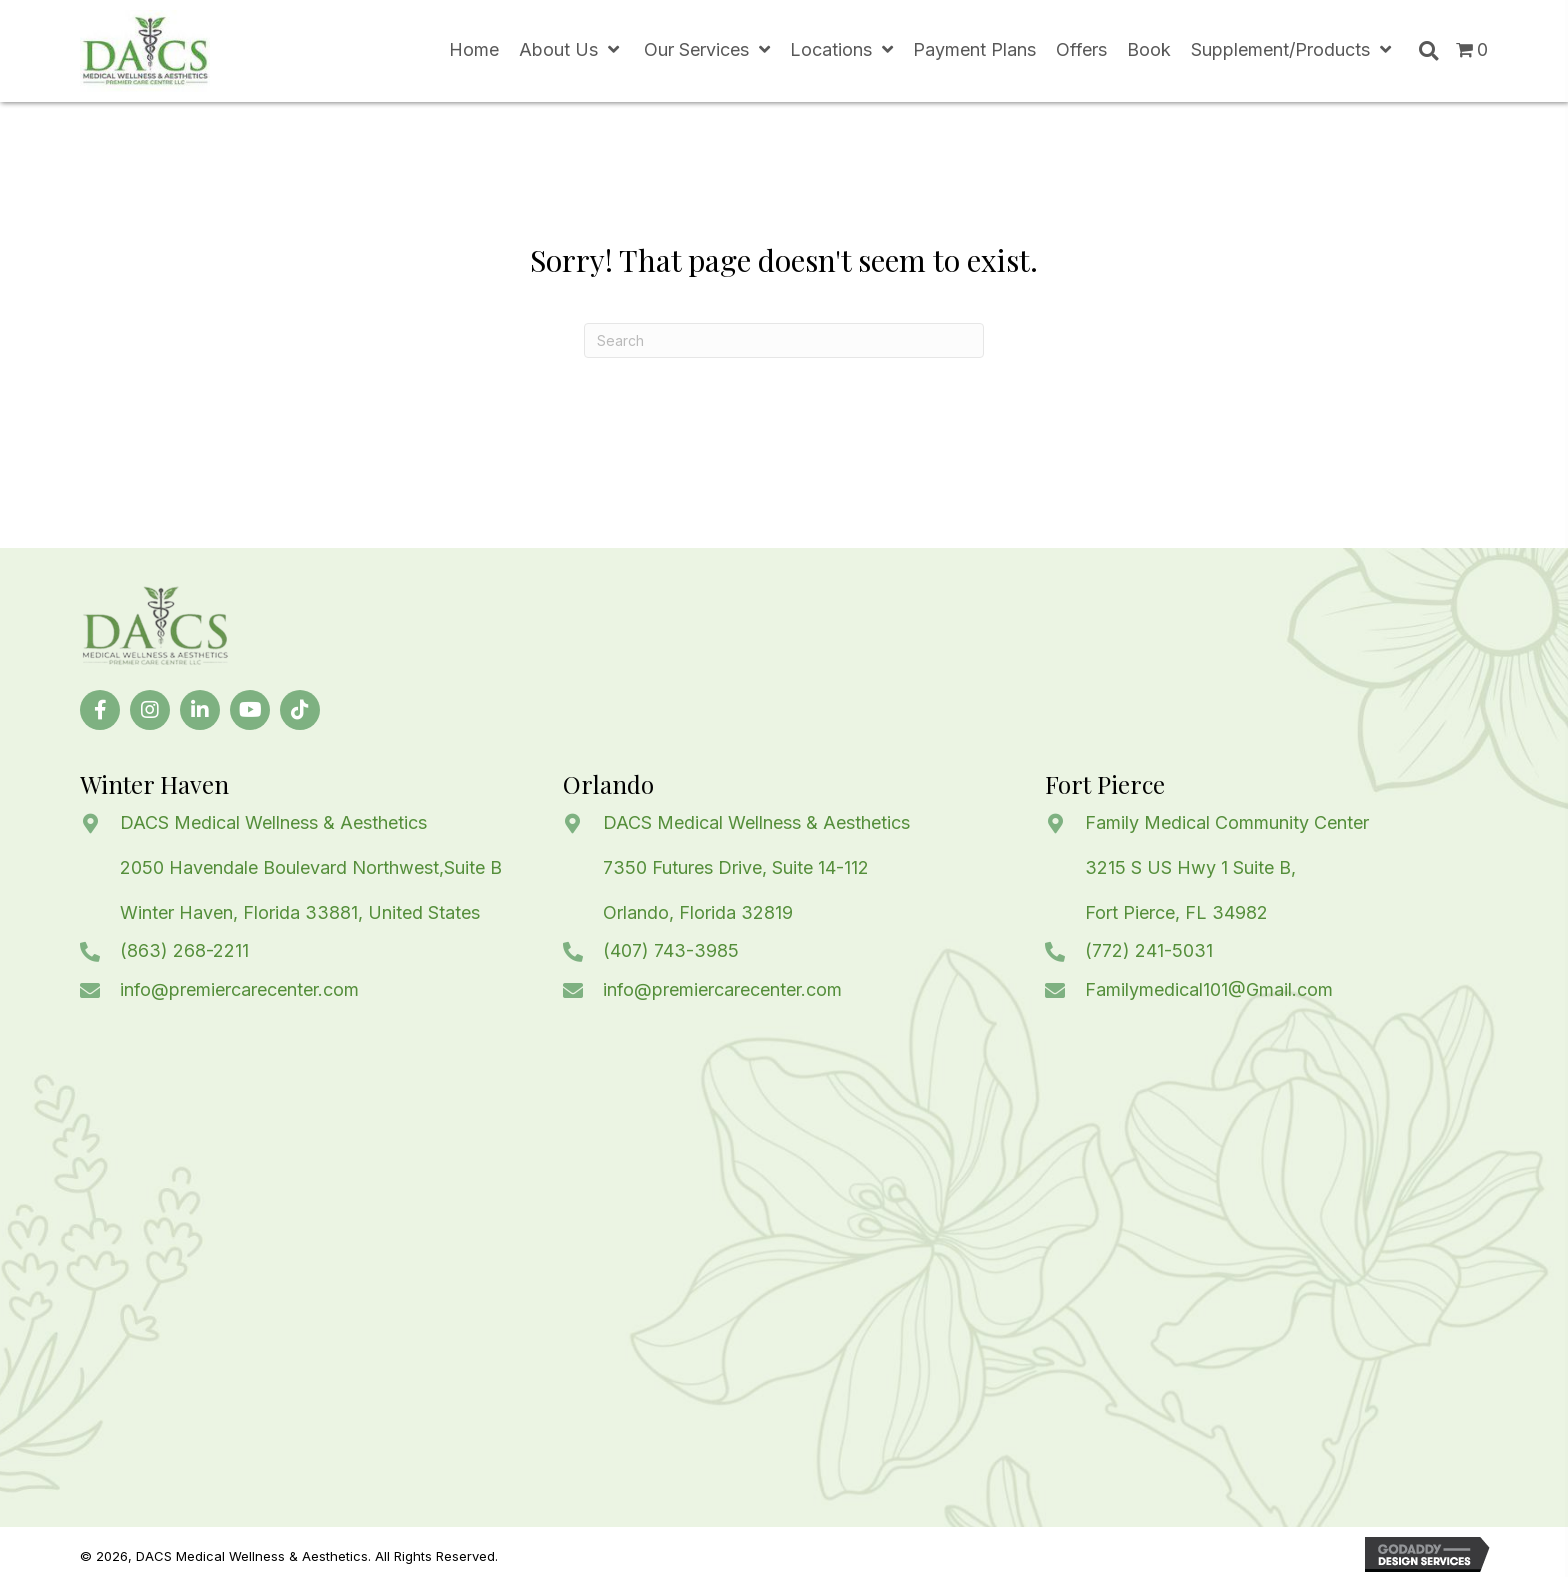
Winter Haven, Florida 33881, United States (300, 912)
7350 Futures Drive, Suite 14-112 (736, 867)
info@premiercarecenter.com (239, 989)
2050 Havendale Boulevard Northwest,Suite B (311, 867)
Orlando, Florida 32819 (698, 912)
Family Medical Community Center (1227, 822)
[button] (100, 710)
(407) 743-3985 (671, 950)
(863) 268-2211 (184, 950)
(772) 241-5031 (1149, 950)
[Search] (784, 340)
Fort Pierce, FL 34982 (1176, 912)
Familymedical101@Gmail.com (1209, 989)
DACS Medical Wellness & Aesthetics (273, 822)
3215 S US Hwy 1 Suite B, (1190, 867)
